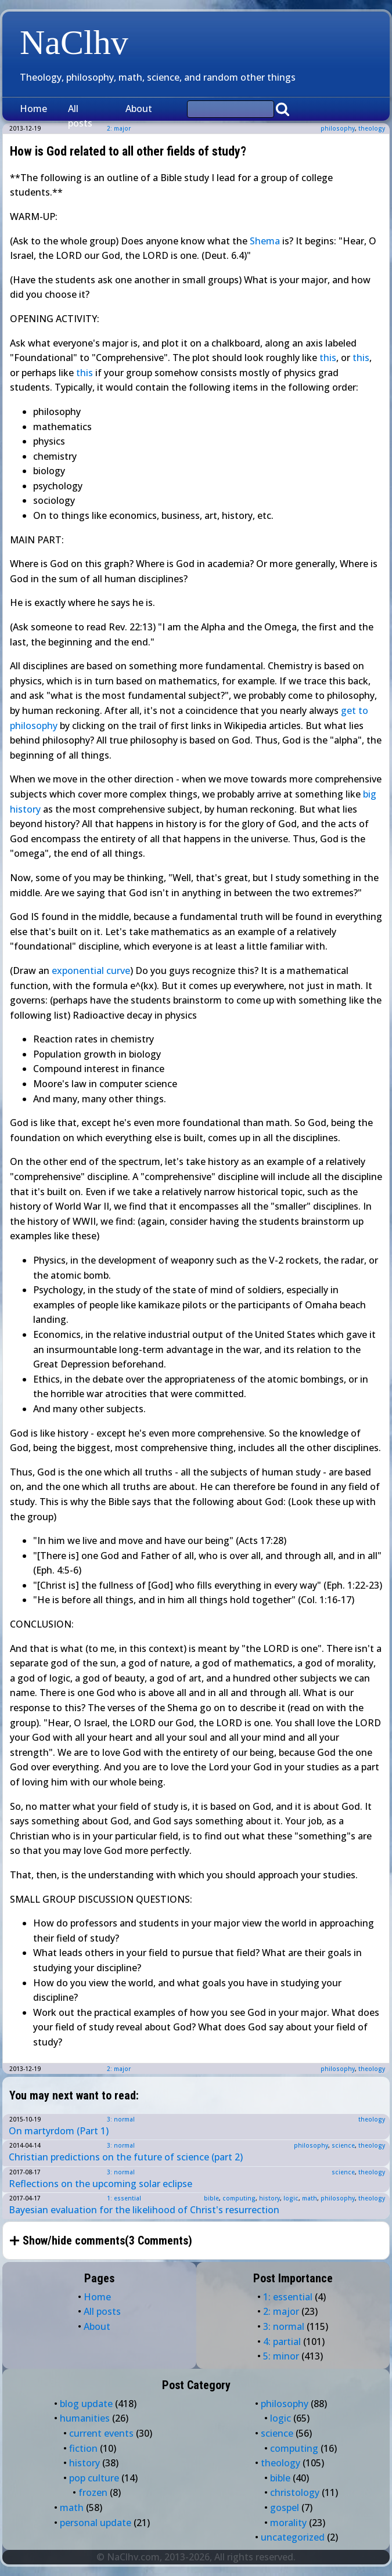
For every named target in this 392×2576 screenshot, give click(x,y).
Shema (265, 240)
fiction (83, 2448)
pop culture (94, 2478)
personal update (95, 2522)
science (343, 2145)
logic (291, 2198)
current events (101, 2433)
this (327, 357)
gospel (284, 2507)
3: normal (121, 2119)
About (138, 108)
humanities (85, 2418)
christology (294, 2492)
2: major (119, 2069)
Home (33, 108)
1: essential (124, 2198)
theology (371, 128)
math (309, 2198)
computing (239, 2198)
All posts (80, 116)
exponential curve (91, 970)
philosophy (338, 128)
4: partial (282, 2341)
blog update (86, 2403)
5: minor (281, 2356)
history (269, 2198)
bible (211, 2198)
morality (288, 2522)
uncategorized (293, 2537)
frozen (92, 2492)
